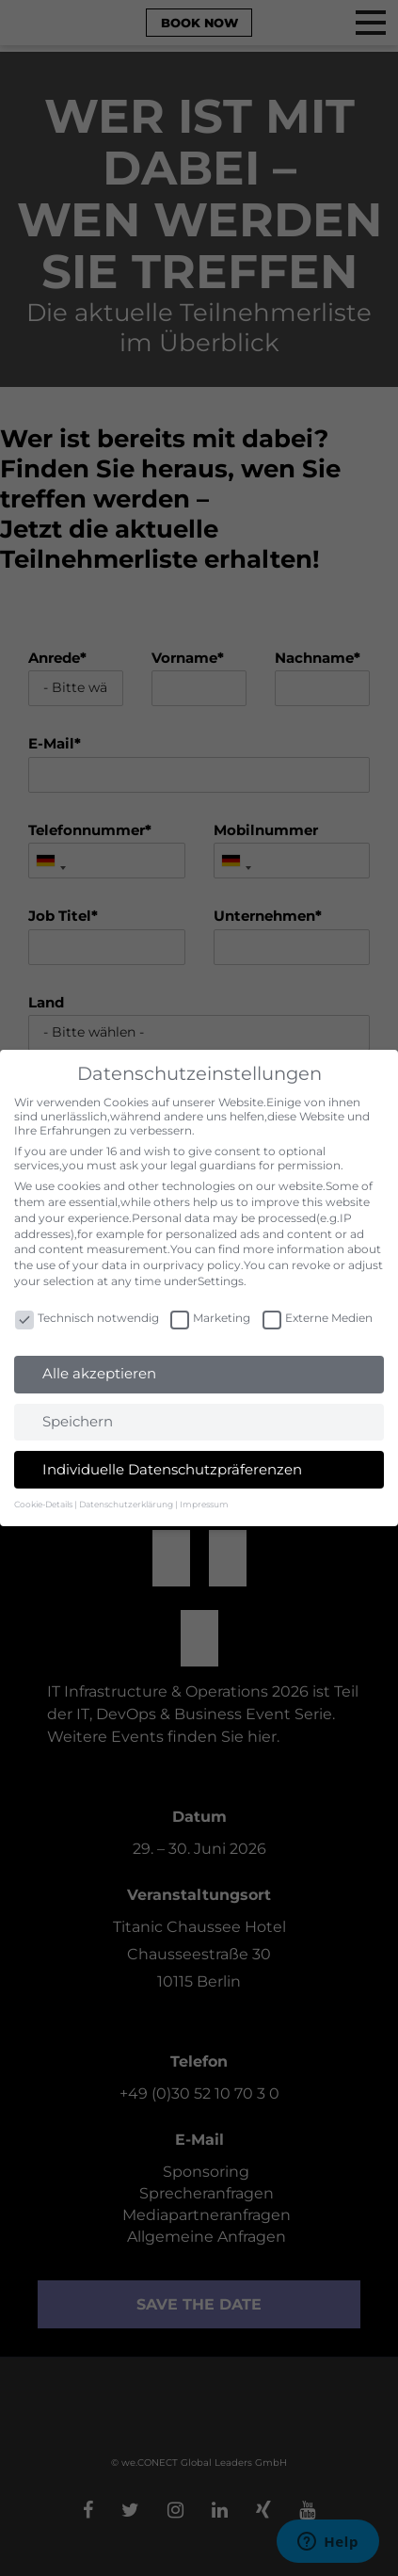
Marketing (210, 1318)
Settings (221, 1281)
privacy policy (202, 1265)
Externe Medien (318, 1318)
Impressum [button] (204, 1504)
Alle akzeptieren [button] (99, 1373)
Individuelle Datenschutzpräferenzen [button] (172, 1469)
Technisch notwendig (87, 1318)
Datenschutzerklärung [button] (126, 1504)
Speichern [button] (77, 1421)
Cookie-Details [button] (43, 1504)
